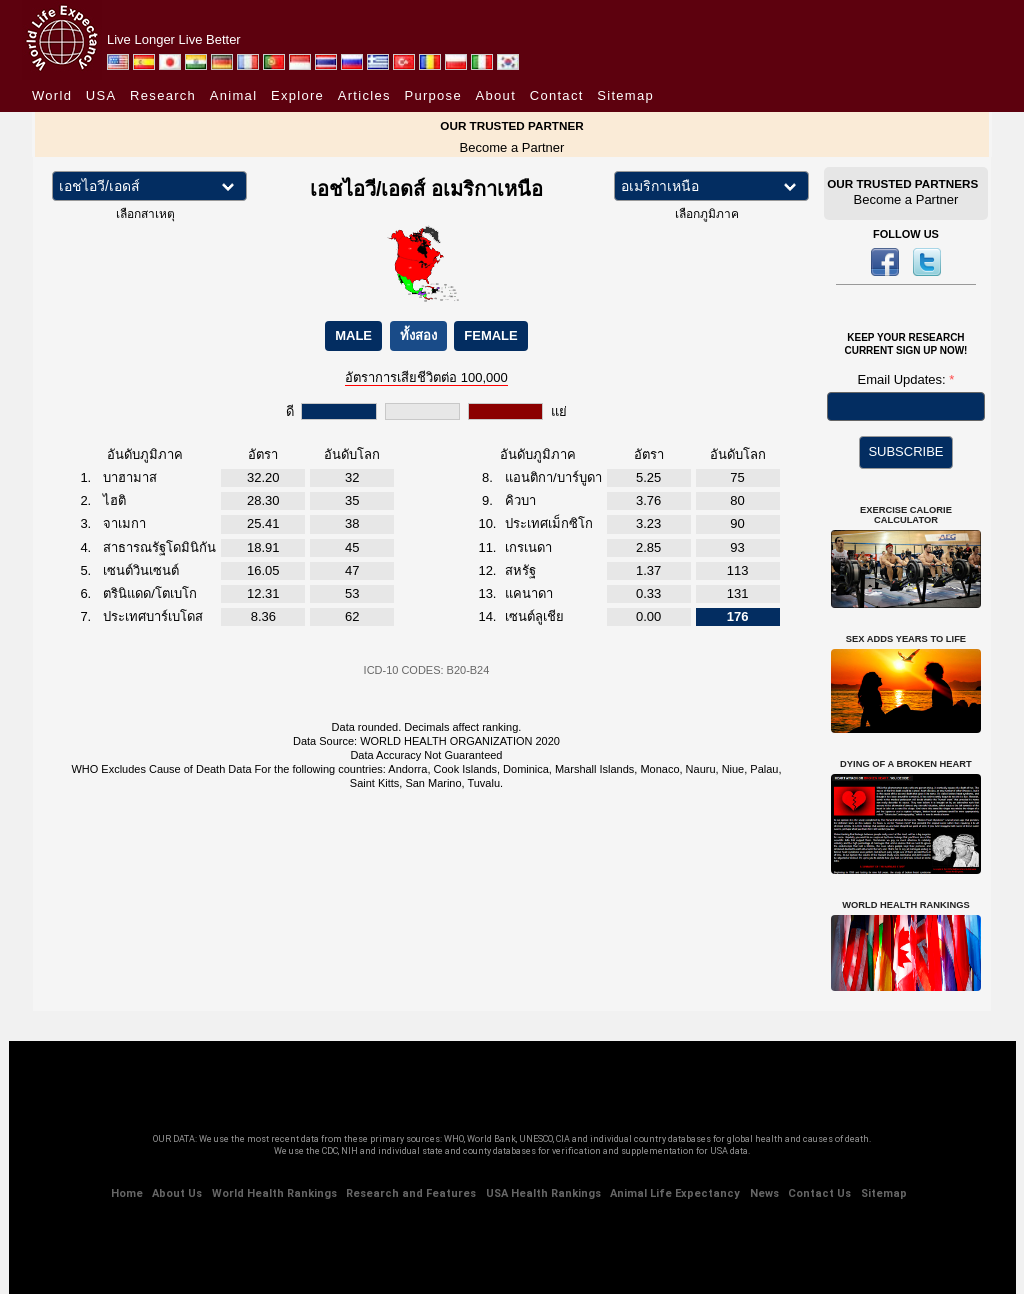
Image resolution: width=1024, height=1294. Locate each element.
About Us (177, 1193)
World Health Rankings (274, 1193)
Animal (234, 95)
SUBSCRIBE (905, 451)
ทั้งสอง (418, 335)
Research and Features (411, 1193)
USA (101, 95)
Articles (364, 95)
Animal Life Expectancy (675, 1193)
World (52, 95)
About (496, 95)
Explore (297, 95)
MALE (353, 335)
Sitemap (625, 95)
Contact (557, 95)
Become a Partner (512, 147)
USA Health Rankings (543, 1193)
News (764, 1193)
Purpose (433, 95)
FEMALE (490, 335)
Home (127, 1193)
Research (163, 95)
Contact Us (819, 1193)
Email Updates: (904, 379)
